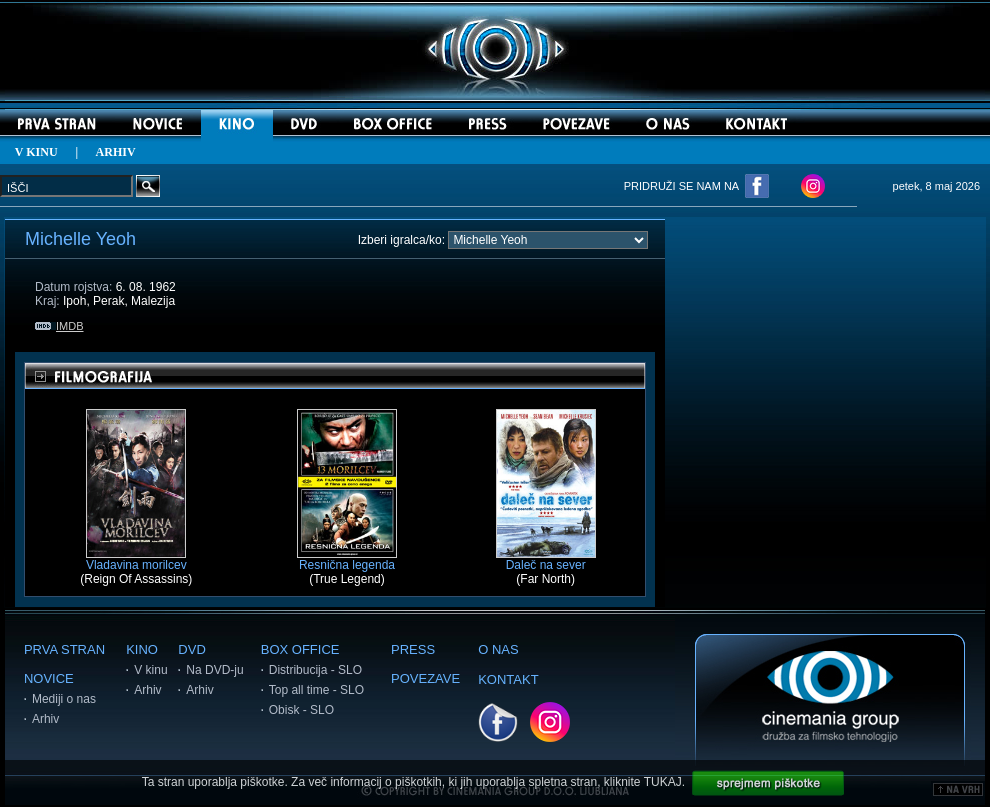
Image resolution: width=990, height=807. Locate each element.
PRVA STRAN (64, 649)
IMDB (59, 326)
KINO (142, 649)
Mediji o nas (64, 699)
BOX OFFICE (300, 649)
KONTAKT (508, 679)
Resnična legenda (347, 559)
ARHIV (116, 152)
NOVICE (49, 678)
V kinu (150, 670)
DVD (191, 649)
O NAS (498, 649)
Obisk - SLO (301, 710)
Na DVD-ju (214, 670)
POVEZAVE (425, 678)
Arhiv (45, 719)
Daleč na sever (546, 559)
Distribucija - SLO (315, 670)
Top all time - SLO (316, 690)
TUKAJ (663, 782)
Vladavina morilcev (136, 559)
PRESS (413, 649)
